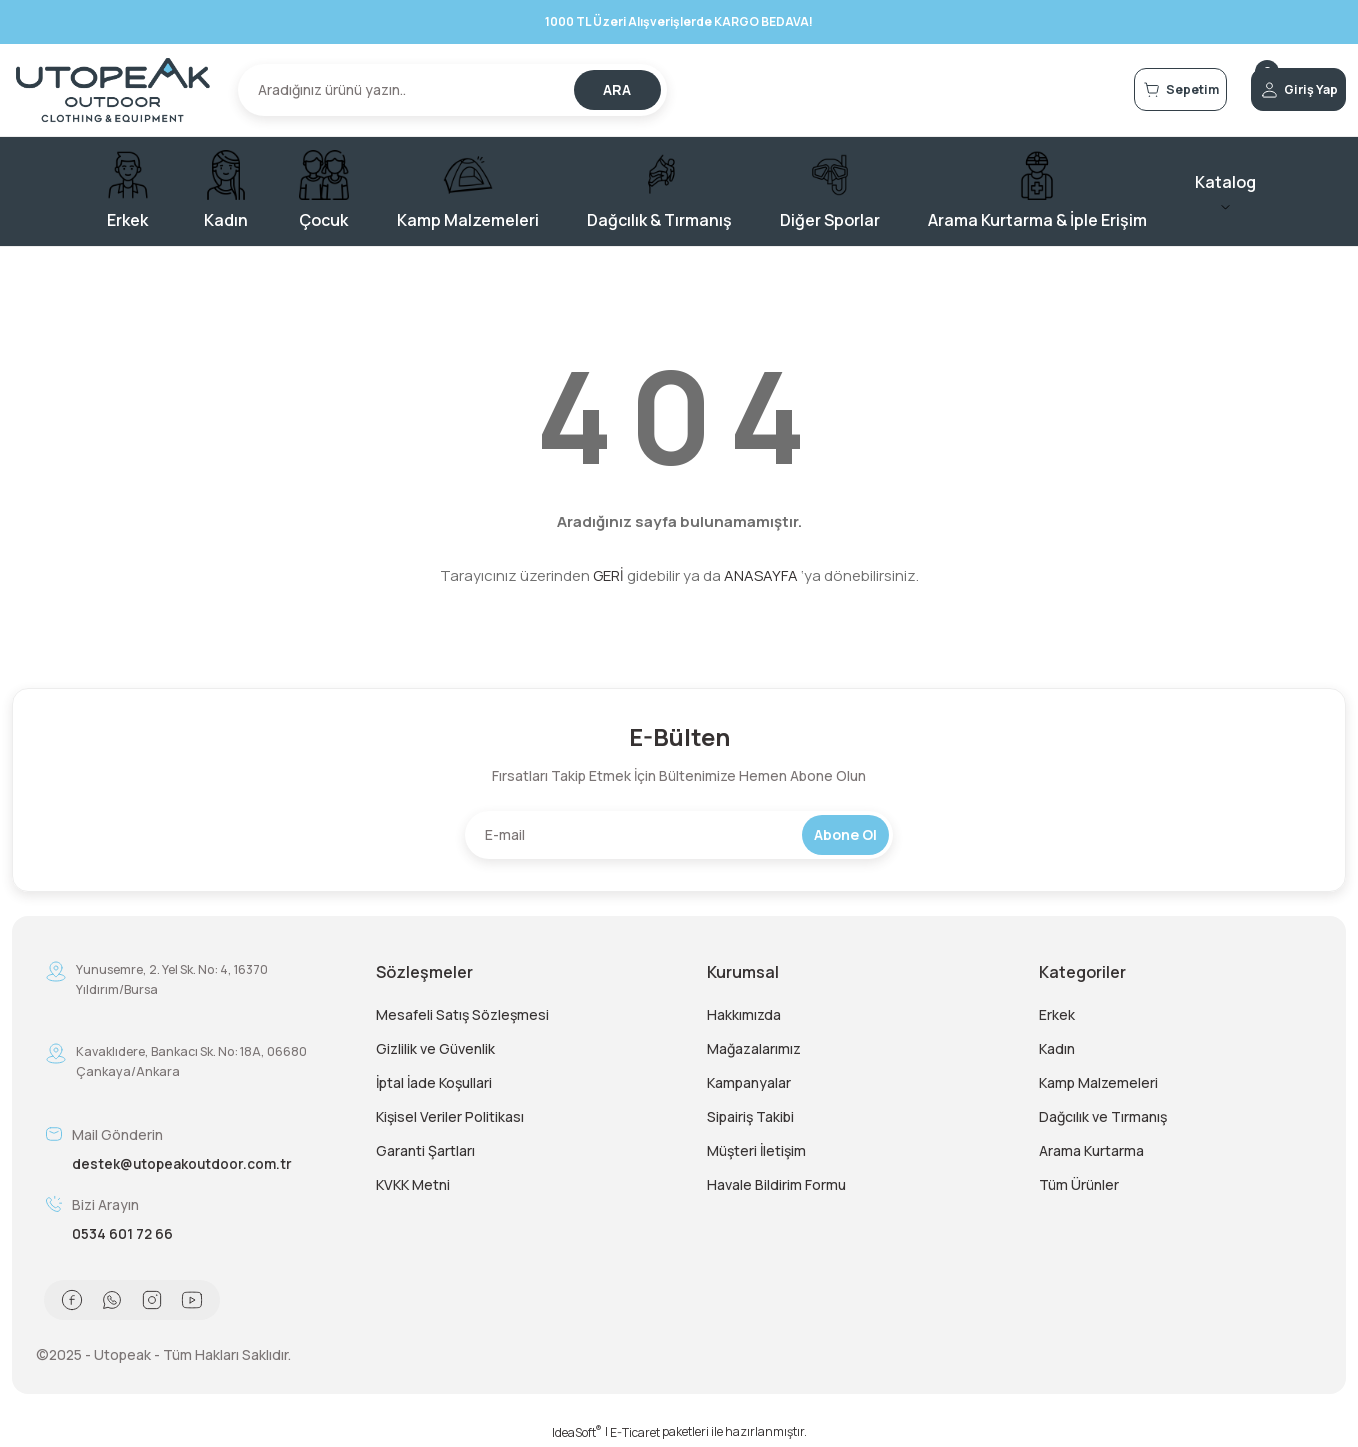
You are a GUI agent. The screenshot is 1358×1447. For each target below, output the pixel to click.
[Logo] (113, 90)
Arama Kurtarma (1091, 1150)
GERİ (608, 575)
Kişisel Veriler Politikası (450, 1116)
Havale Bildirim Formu (776, 1184)
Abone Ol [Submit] (845, 834)
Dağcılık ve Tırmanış (1103, 1116)
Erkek (1057, 1014)
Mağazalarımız (754, 1048)
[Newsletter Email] (679, 835)
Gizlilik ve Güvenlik (435, 1048)
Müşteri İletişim (756, 1150)
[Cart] (1106, 90)
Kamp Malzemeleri (1098, 1082)
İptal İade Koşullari (434, 1082)
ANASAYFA (761, 575)
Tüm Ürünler (1079, 1184)
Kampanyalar (749, 1082)
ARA (617, 89)
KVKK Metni (413, 1184)
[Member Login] (1273, 90)
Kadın (1057, 1048)
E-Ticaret (635, 1432)
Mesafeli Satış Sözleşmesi (462, 1014)
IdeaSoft (577, 1432)
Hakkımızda (744, 1014)
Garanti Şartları (425, 1150)
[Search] (452, 90)
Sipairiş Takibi (750, 1116)
